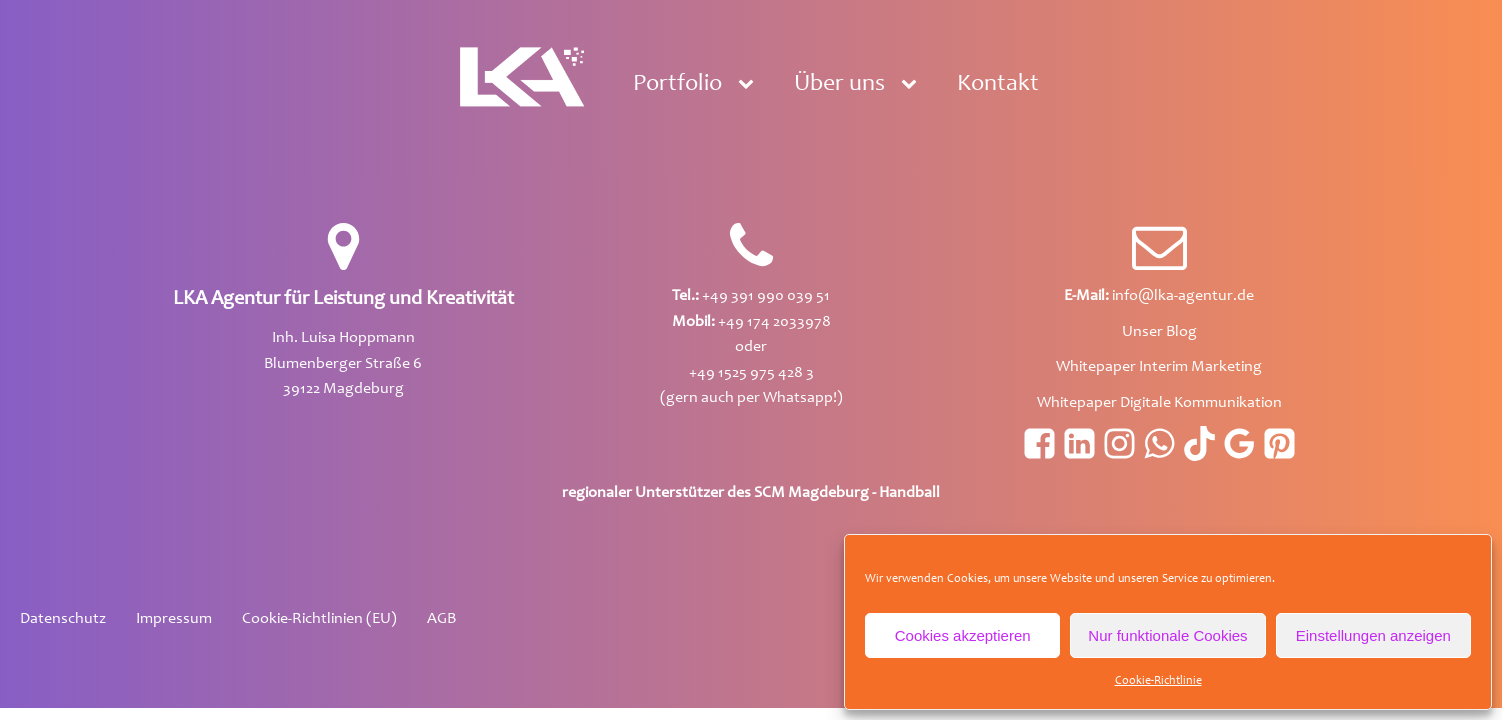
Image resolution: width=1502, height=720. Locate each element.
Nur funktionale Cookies (1167, 635)
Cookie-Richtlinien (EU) (319, 619)
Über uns (839, 85)
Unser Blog (1159, 332)
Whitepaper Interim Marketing (1159, 367)
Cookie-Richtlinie (1158, 681)
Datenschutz (63, 619)
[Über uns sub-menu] (913, 85)
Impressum (174, 619)
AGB (441, 619)
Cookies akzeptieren (963, 635)
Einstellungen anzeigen (1373, 635)
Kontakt (998, 85)
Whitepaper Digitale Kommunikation (1159, 403)
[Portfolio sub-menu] (750, 85)
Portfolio (677, 85)
